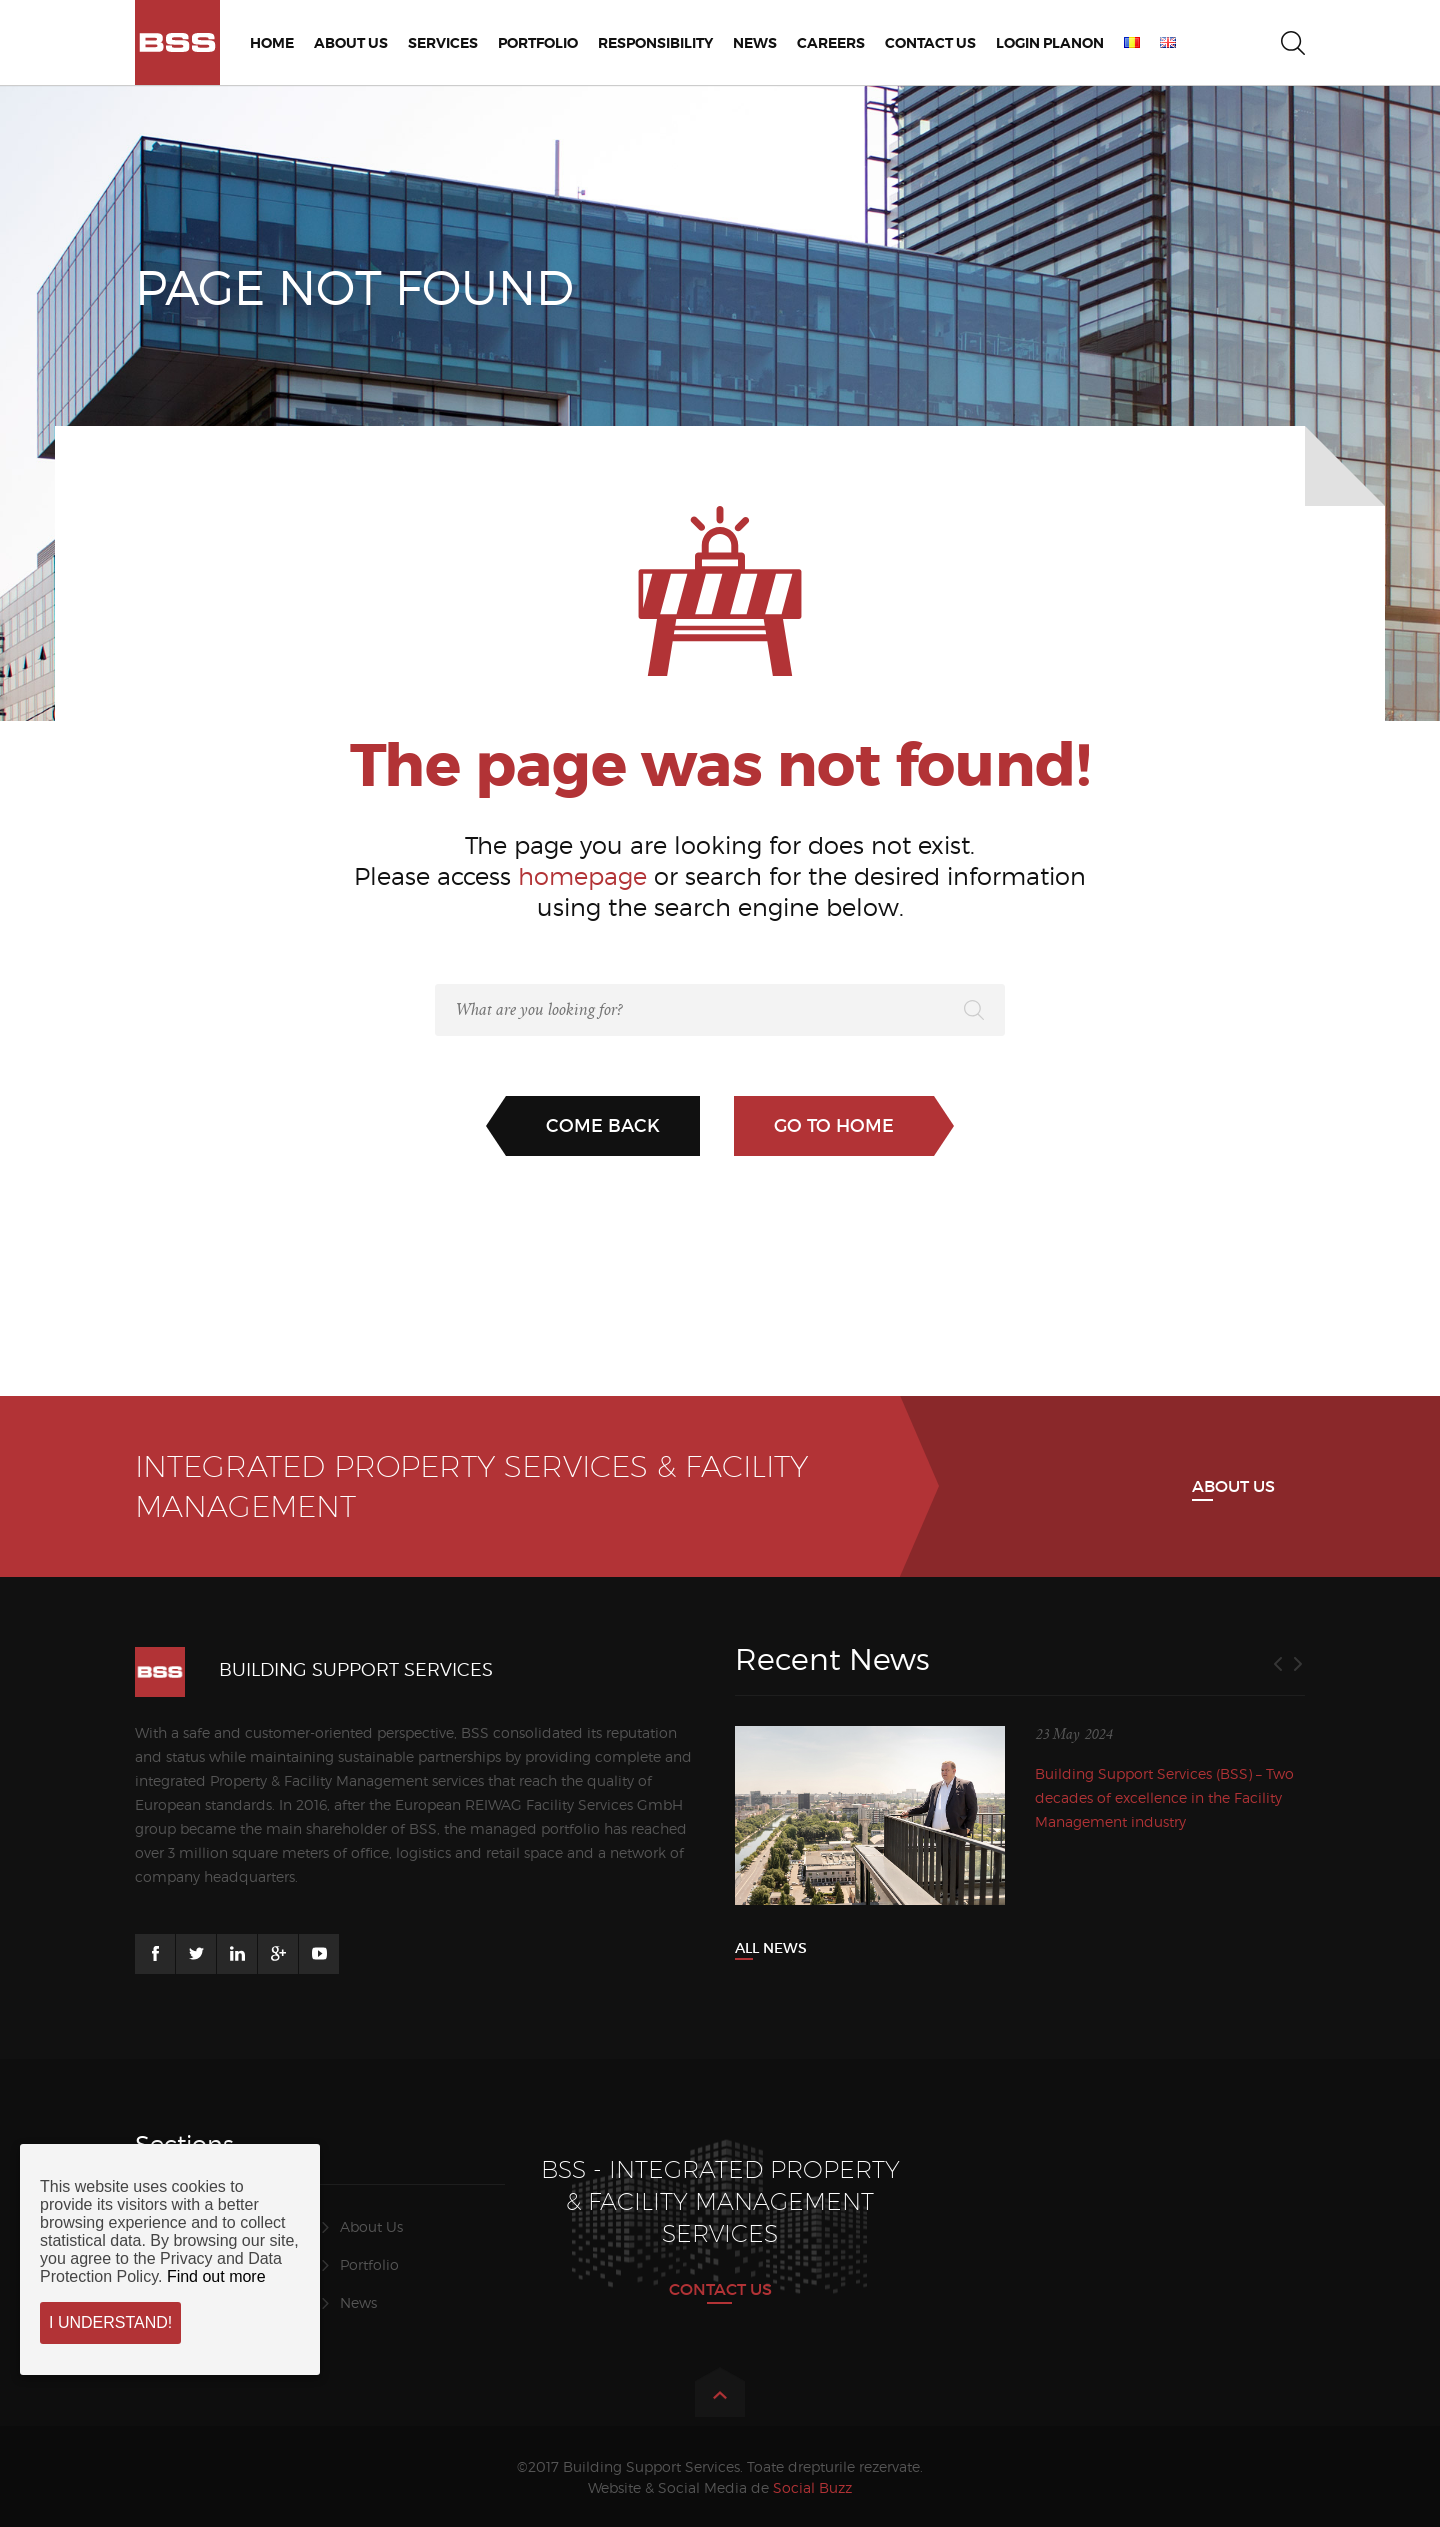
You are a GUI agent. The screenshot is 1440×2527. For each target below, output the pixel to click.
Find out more (216, 2276)
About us (1233, 1486)
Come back (603, 1126)
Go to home (834, 1126)
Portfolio (369, 2264)
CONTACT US (720, 2289)
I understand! (110, 2322)
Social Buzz (812, 2487)
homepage (582, 876)
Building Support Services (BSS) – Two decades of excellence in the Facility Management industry (1164, 1797)
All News (771, 1948)
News (358, 2302)
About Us (371, 2226)
